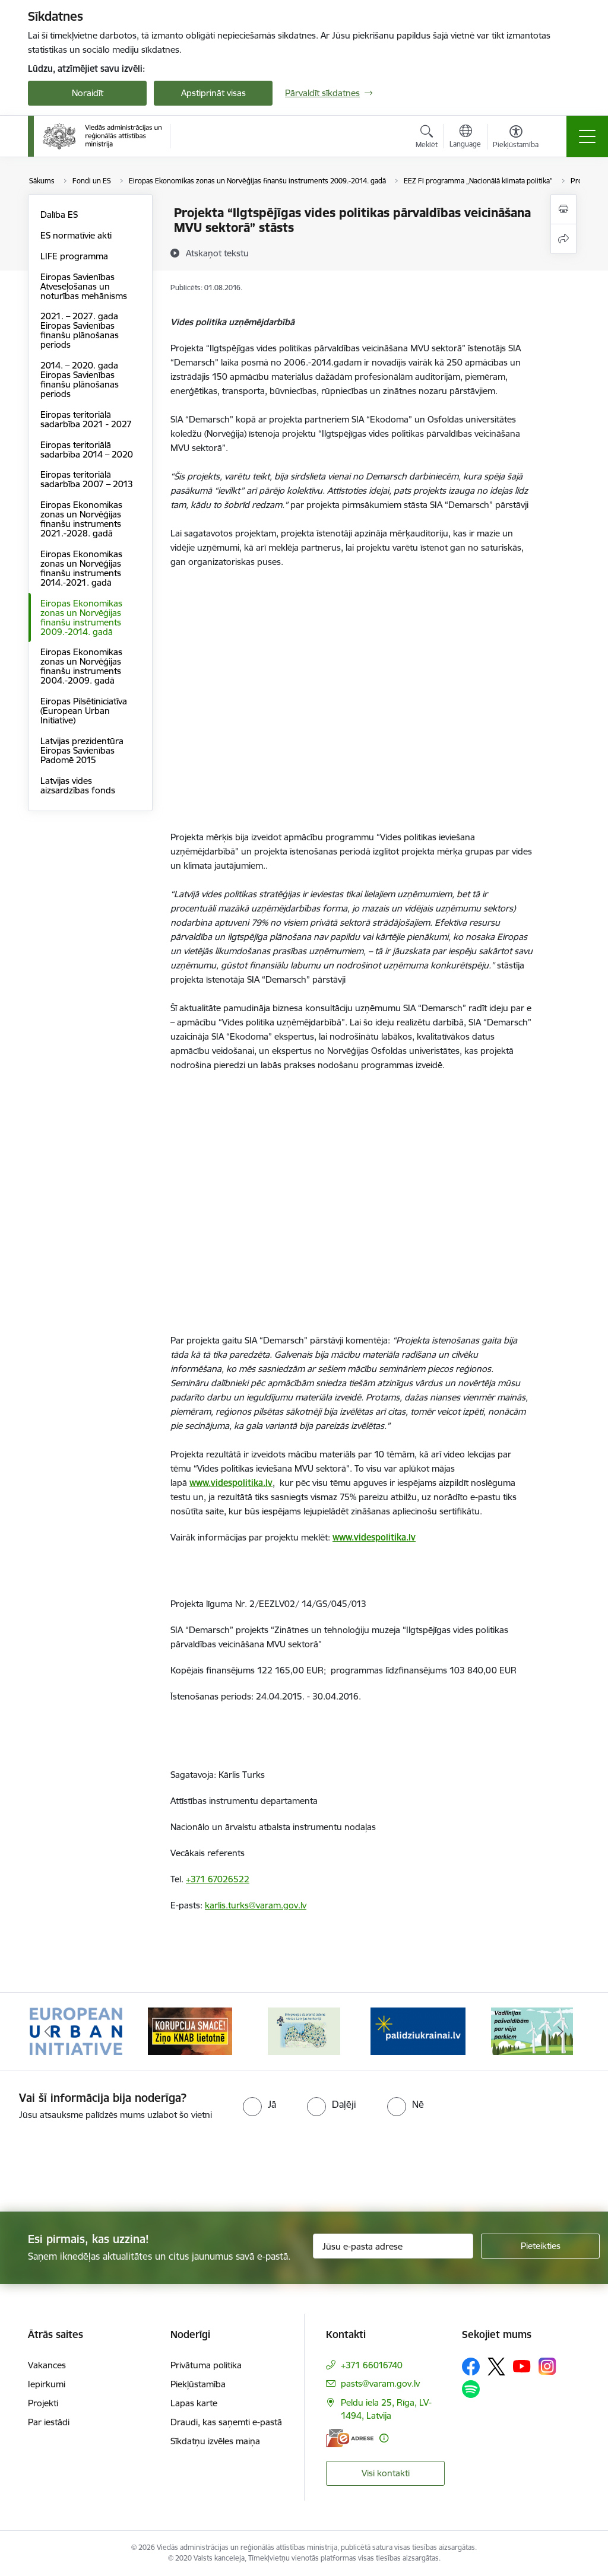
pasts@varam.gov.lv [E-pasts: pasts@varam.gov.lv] (380, 2383)
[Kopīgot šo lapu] (563, 238)
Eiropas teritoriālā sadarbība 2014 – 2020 (86, 449)
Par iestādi (48, 2422)
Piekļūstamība (198, 2384)
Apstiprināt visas (213, 93)
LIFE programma (74, 256)
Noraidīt (87, 93)
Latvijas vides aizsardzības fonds (77, 785)
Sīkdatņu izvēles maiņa (215, 2441)
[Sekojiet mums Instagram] (547, 2366)
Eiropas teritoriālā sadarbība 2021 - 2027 (86, 419)
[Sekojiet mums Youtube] (522, 2366)
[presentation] (99, 2167)
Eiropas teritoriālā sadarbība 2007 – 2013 (86, 479)
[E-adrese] (349, 2438)
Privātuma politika (206, 2365)
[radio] (259, 2104)
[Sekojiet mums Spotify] (471, 2389)
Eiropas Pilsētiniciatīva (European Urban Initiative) (83, 710)
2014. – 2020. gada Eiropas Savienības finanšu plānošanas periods (79, 379)
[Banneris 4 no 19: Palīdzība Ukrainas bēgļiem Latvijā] (418, 2030)
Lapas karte (193, 2403)
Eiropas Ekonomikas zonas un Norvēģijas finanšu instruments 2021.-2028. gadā (81, 519)
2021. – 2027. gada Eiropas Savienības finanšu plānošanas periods (79, 330)
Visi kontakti (386, 2473)
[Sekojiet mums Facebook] (471, 2366)
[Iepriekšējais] (47, 2031)
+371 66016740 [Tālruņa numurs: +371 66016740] (372, 2365)
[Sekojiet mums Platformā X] (496, 2366)
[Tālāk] (560, 2031)
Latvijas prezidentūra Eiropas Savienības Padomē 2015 (82, 750)
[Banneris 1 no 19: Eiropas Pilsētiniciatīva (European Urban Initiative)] (76, 2030)
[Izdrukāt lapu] (563, 209)
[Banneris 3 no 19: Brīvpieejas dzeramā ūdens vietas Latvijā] (304, 2030)
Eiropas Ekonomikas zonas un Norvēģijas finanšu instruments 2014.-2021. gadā (81, 568)
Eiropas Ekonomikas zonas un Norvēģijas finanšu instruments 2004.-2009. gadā (81, 666)
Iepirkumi (46, 2384)
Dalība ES (59, 214)
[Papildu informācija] (383, 2438)
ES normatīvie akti (76, 235)
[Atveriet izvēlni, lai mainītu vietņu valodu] (465, 137)
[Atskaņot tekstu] (217, 253)
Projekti (43, 2403)
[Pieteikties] (540, 2246)
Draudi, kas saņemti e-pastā (226, 2422)
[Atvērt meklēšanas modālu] (427, 138)
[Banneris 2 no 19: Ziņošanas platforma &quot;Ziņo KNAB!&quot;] (190, 2030)
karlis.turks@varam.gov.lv (255, 1905)
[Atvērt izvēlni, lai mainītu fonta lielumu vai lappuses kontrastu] (515, 138)
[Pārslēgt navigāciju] (587, 136)
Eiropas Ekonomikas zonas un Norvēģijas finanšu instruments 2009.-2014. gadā (81, 617)
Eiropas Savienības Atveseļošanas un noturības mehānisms (83, 286)
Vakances (47, 2365)
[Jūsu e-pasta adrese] (393, 2246)
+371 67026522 (217, 1879)
